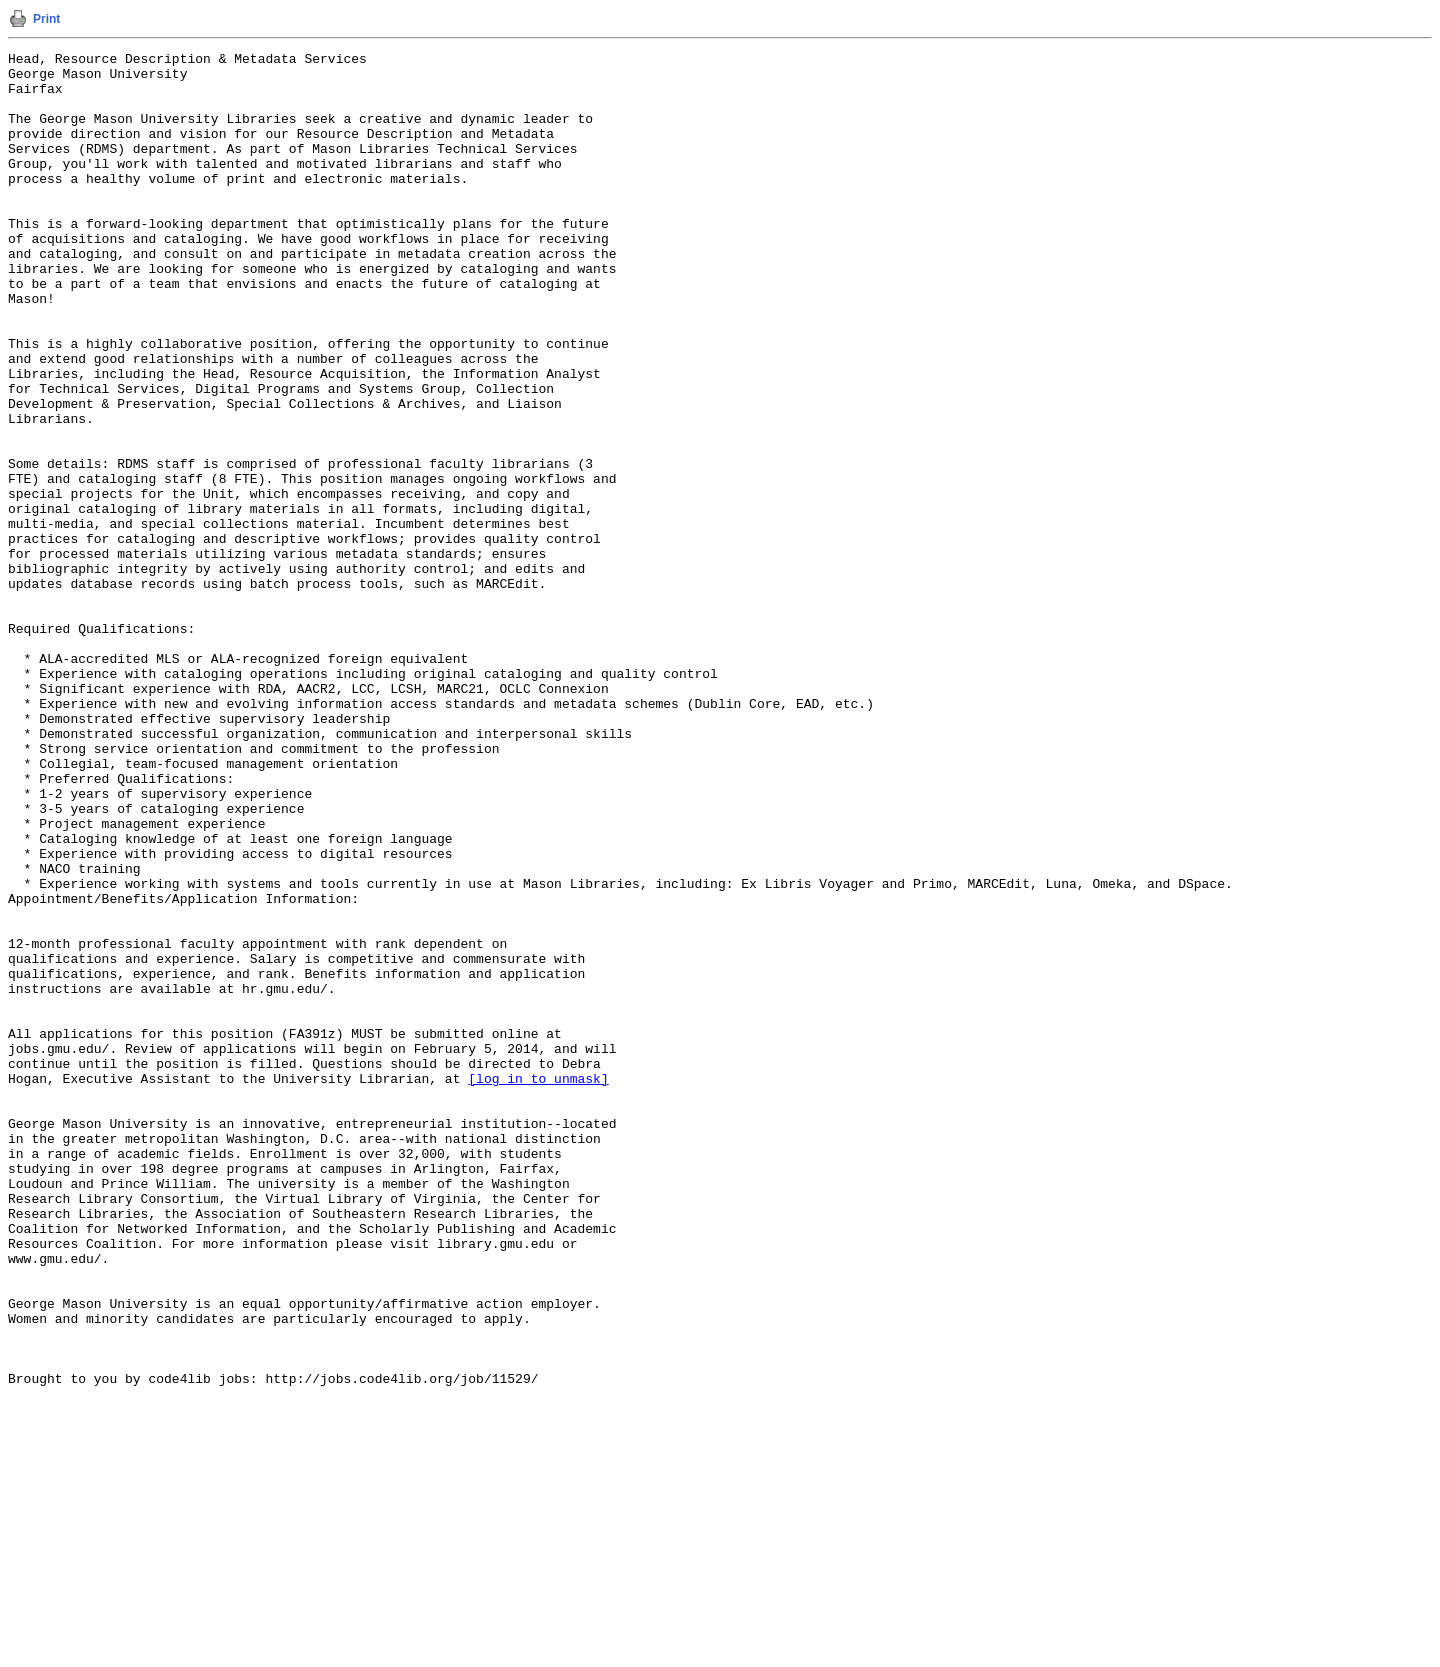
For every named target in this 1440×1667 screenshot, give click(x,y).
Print (46, 19)
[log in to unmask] (538, 1285)
